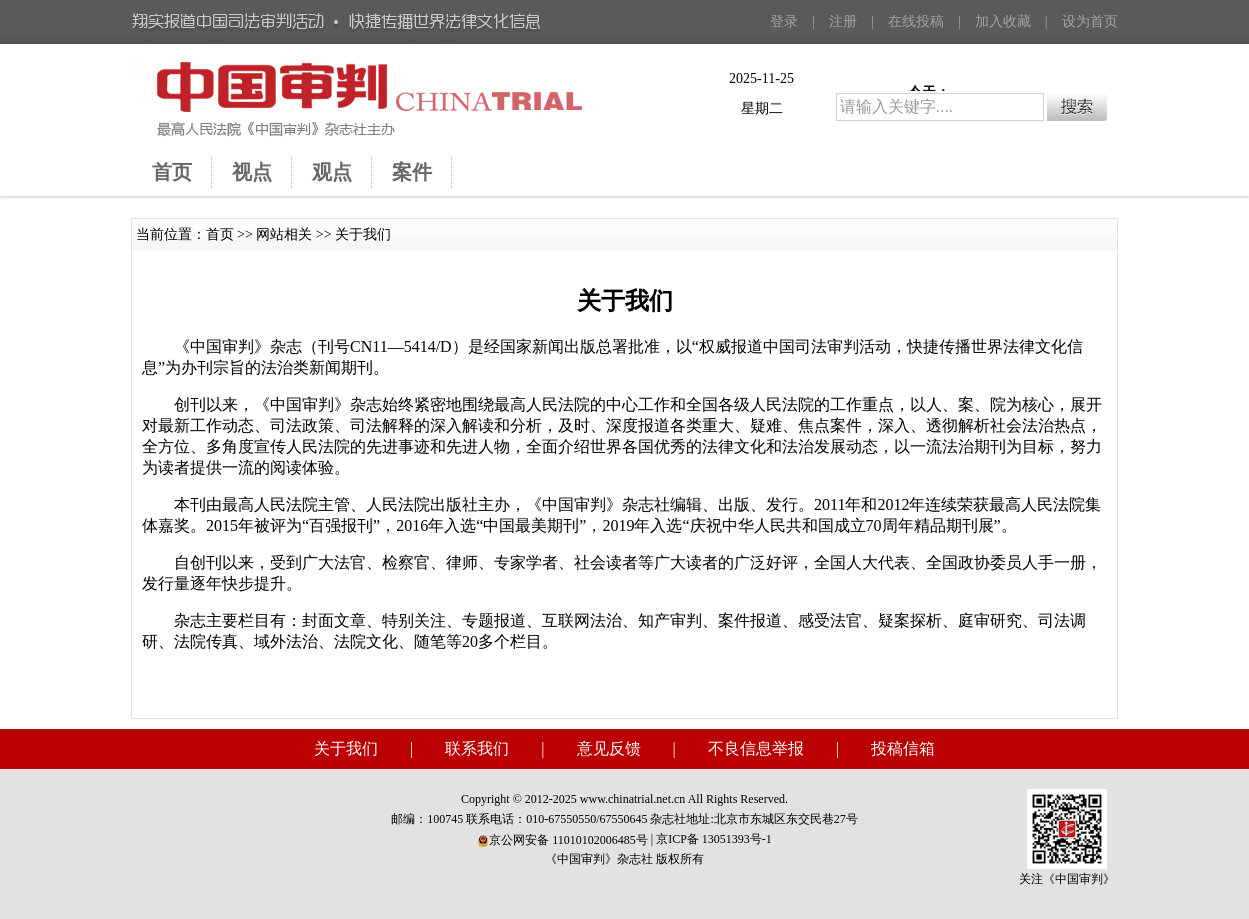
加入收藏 (1003, 21)
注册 (843, 21)
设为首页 (1090, 21)
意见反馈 (609, 748)
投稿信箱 (903, 748)
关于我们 (363, 234)
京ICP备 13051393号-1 (714, 839)
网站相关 (284, 234)
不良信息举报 (756, 748)
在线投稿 (916, 21)
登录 (784, 21)
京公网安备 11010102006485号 (562, 840)
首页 (220, 234)
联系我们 (477, 748)
